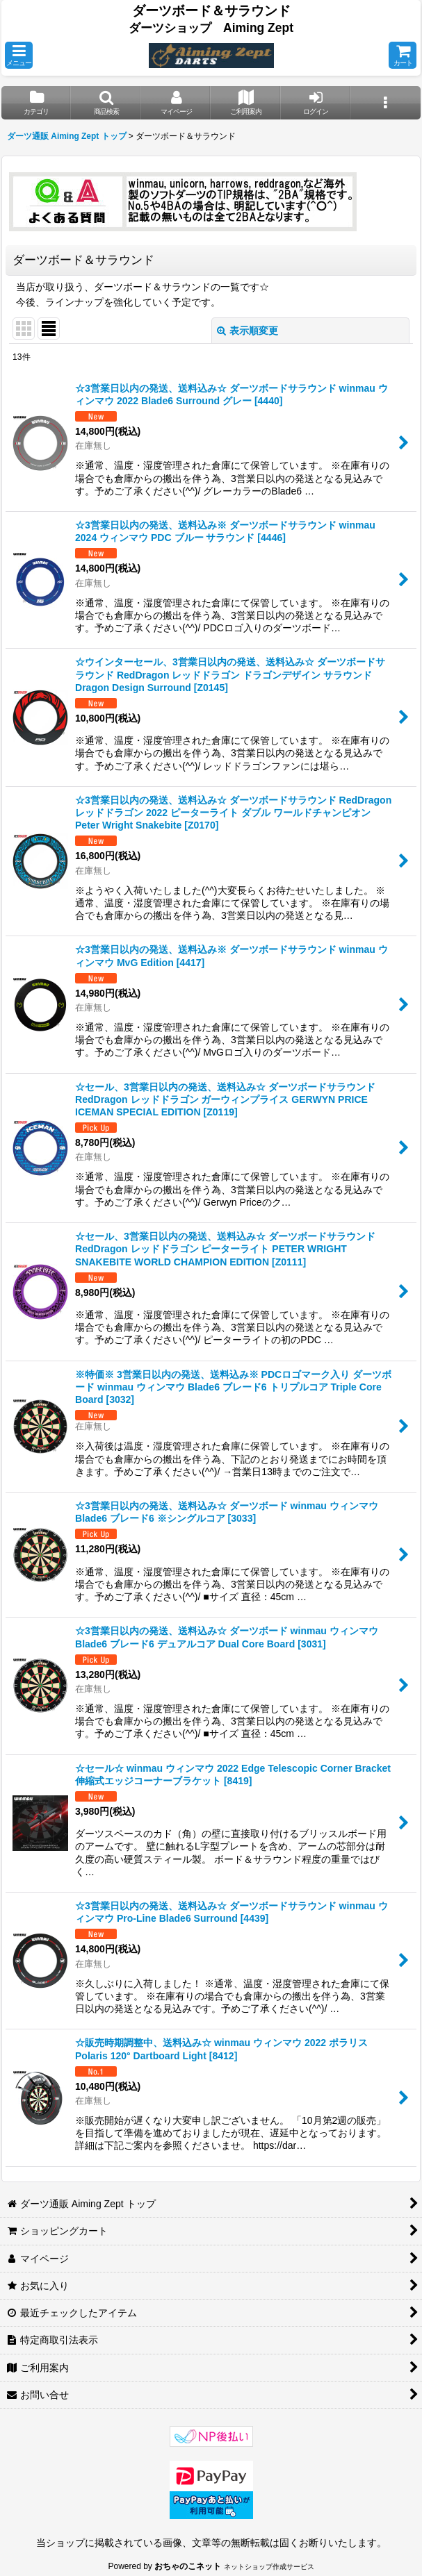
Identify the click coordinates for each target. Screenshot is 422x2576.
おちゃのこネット (187, 2566)
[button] (19, 55)
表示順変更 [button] (247, 330)
